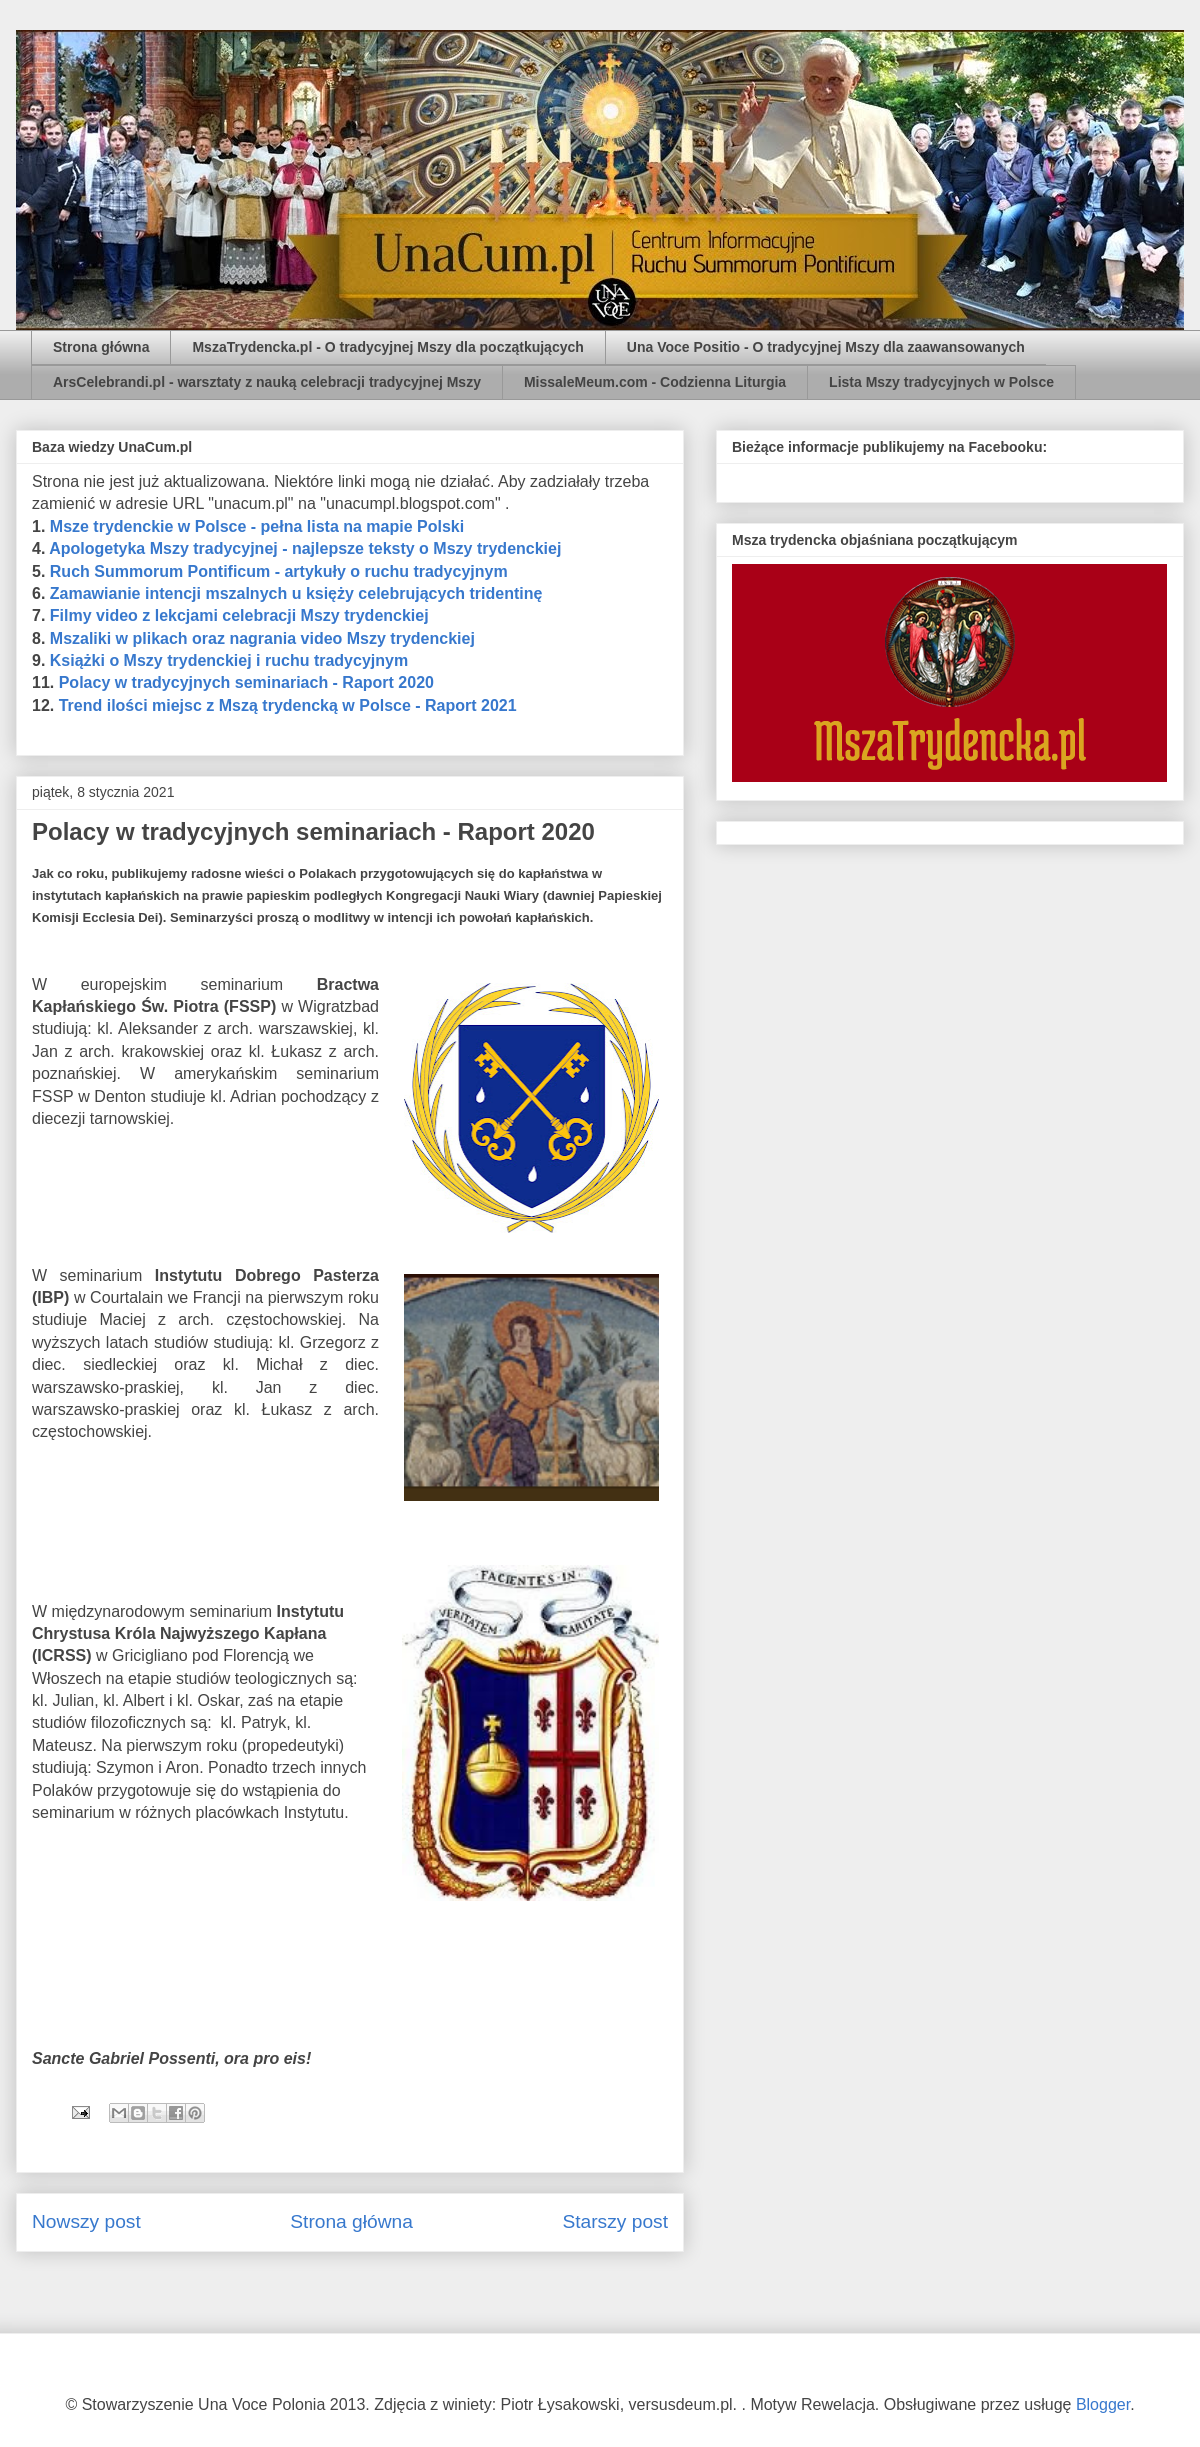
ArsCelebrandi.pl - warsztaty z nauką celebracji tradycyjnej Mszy (267, 382)
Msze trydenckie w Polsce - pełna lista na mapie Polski (257, 526)
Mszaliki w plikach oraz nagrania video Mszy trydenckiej (262, 638)
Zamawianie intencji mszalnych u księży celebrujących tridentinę (296, 593)
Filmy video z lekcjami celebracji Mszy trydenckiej (239, 615)
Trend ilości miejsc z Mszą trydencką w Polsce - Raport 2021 (288, 705)
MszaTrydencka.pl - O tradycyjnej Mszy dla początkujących (387, 347)
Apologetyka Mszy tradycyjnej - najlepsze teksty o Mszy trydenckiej (305, 548)
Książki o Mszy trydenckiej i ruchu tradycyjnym (229, 660)
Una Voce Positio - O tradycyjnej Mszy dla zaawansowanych (826, 347)
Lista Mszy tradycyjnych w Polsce (941, 382)
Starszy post (615, 2221)
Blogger (1103, 2404)
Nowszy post (86, 2221)
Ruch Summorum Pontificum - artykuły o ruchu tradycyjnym (279, 571)
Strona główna (101, 347)
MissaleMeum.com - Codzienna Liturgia (655, 382)
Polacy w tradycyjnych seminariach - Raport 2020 (246, 682)
